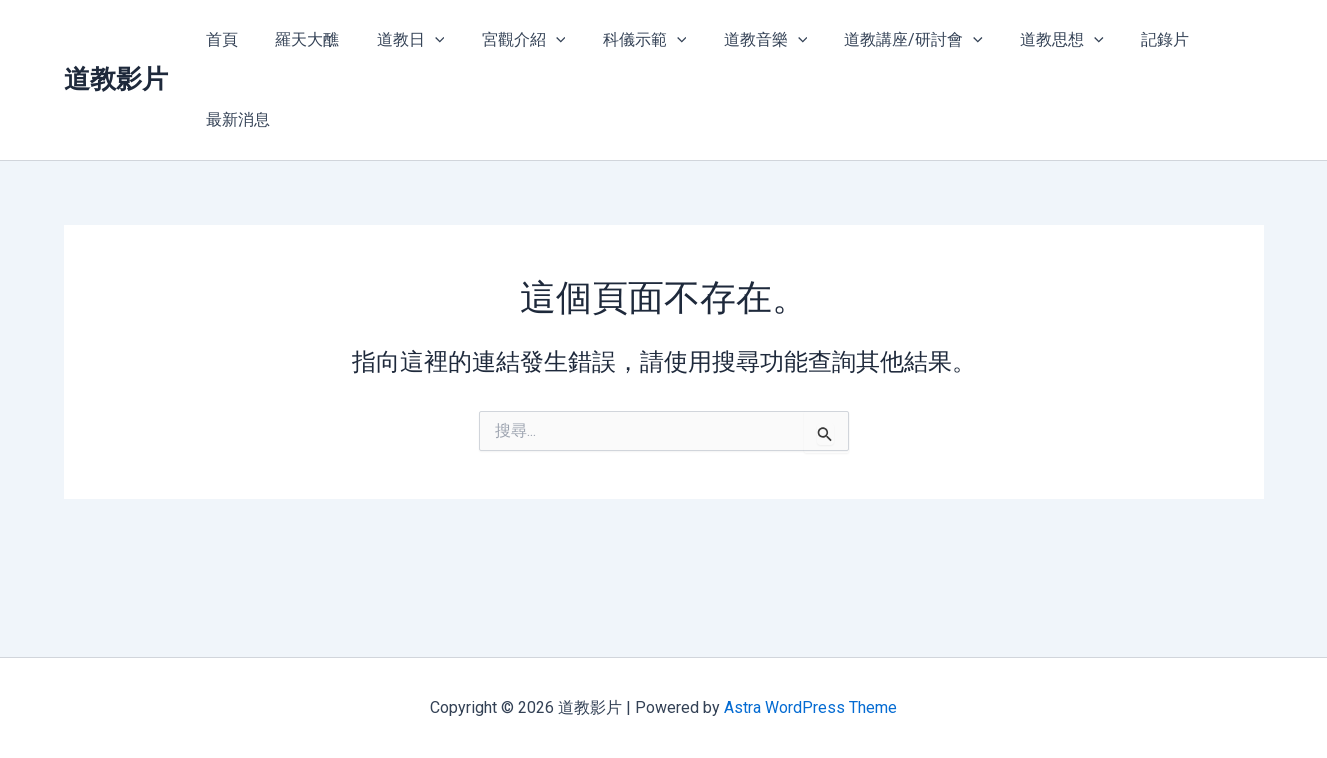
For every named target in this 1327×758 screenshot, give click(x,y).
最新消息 (1216, 39)
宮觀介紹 (513, 40)
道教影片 (116, 39)
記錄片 (1128, 39)
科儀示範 (628, 40)
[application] (429, 40)
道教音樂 (744, 40)
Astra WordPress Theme (810, 707)
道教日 (405, 40)
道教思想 (1030, 40)
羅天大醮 (307, 39)
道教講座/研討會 (886, 40)
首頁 (227, 39)
